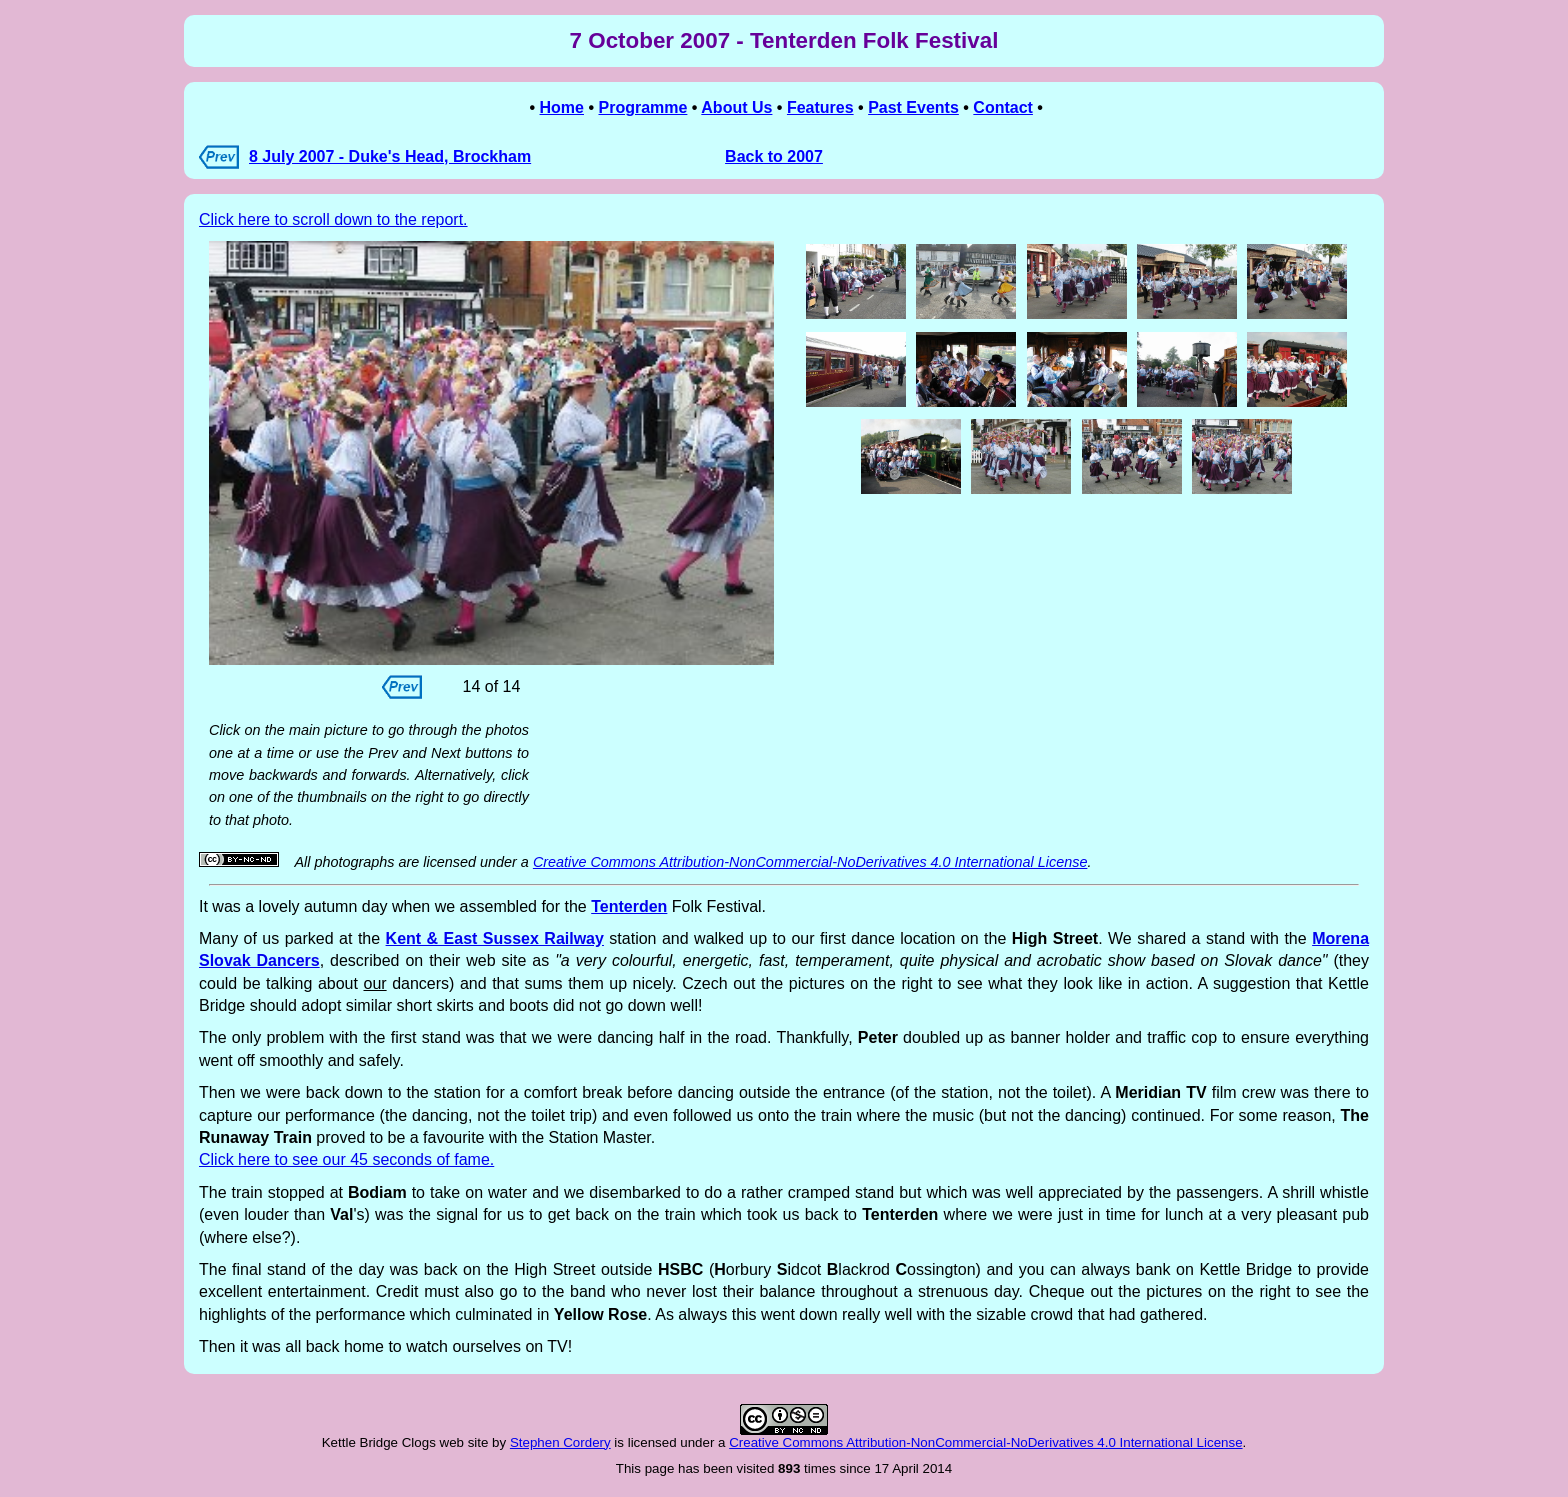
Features (820, 107)
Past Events (913, 107)
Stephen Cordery (560, 1442)
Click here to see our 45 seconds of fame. (346, 1159)
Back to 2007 (774, 156)
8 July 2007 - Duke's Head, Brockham (390, 156)
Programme (642, 107)
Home (562, 107)
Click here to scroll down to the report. (333, 219)
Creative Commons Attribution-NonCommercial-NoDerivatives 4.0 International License (810, 862)
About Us (736, 107)
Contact (1003, 107)
